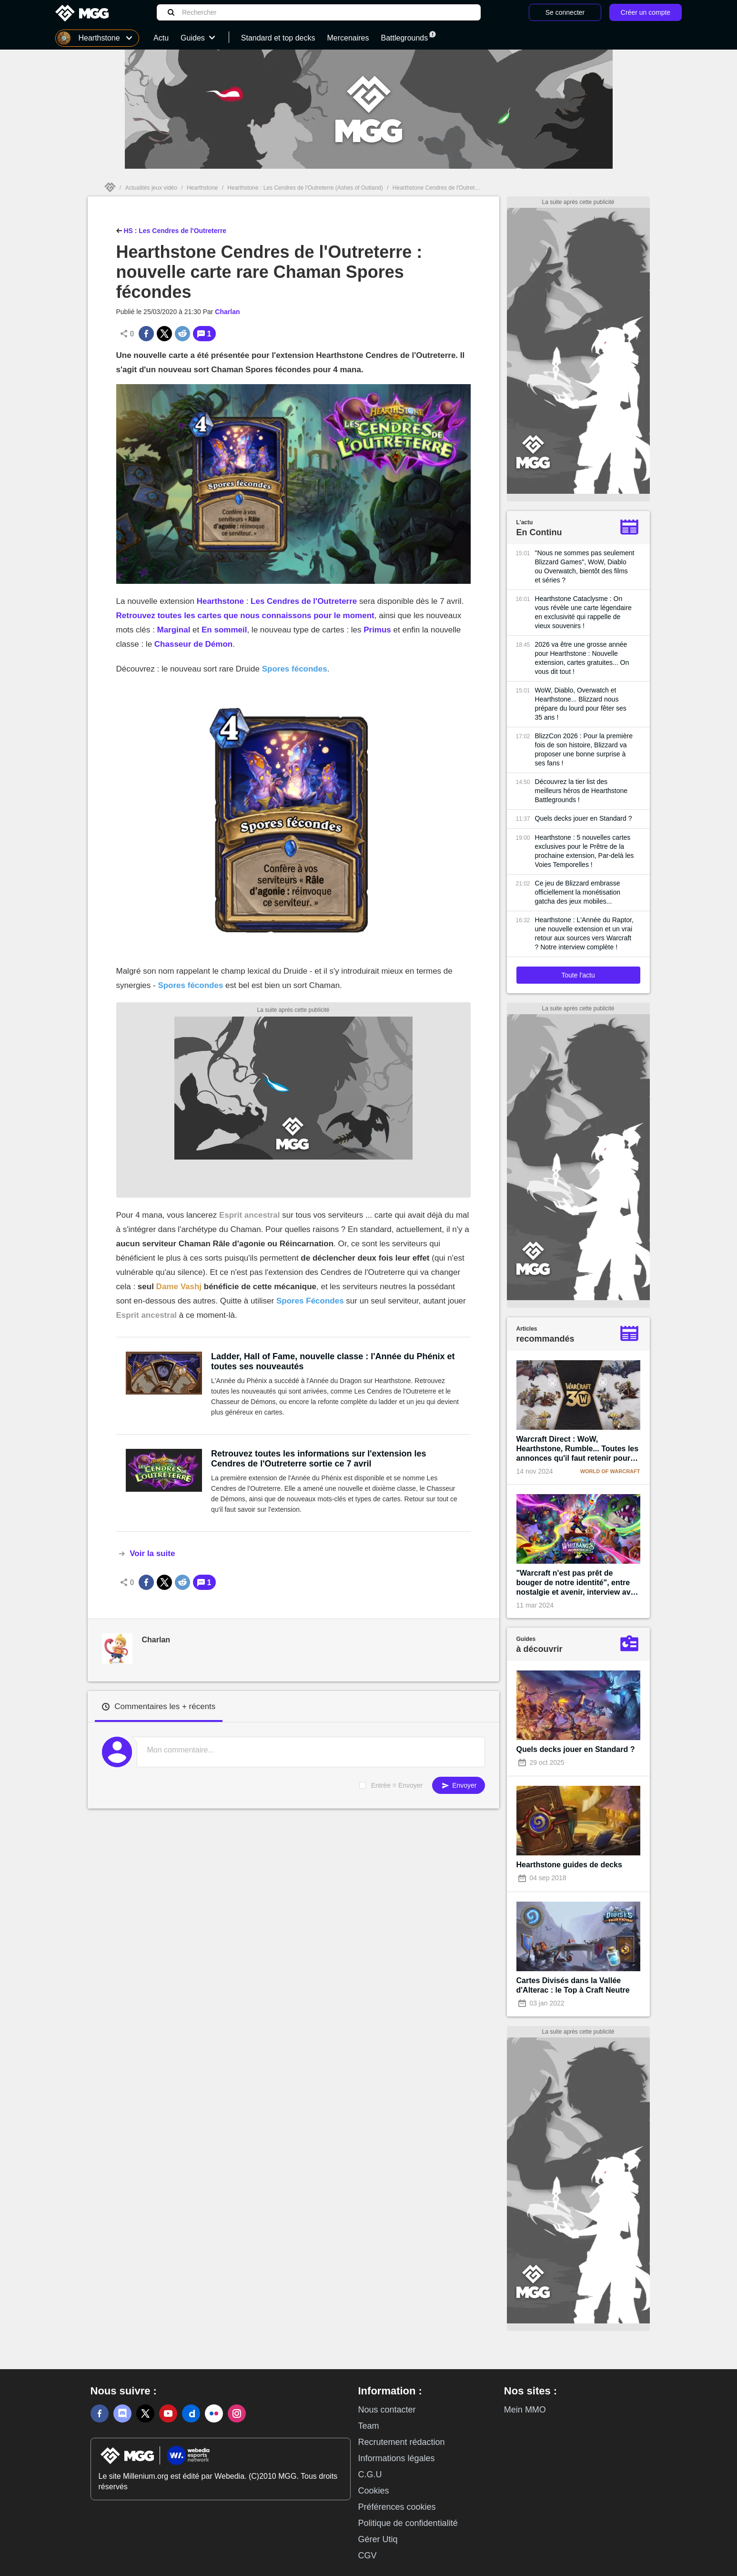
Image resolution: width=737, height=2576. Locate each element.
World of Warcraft (610, 1471)
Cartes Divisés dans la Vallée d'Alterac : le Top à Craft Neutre (573, 1985)
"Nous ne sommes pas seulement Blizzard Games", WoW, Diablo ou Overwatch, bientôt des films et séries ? (585, 566)
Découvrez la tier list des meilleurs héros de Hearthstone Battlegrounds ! (581, 791)
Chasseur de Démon (193, 644)
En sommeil (224, 629)
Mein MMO (525, 2409)
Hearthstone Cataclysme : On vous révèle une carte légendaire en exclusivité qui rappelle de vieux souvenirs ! (583, 612)
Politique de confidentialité (408, 2523)
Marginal (173, 629)
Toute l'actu (578, 975)
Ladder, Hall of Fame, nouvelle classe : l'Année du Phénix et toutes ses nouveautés (332, 1361)
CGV (367, 2555)
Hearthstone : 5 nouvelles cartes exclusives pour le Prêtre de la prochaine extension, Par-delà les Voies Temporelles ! (584, 851)
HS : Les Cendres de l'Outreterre (171, 229)
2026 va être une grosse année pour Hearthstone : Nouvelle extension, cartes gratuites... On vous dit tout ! (582, 658)
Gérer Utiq (378, 2539)
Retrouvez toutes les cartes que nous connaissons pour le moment (245, 615)
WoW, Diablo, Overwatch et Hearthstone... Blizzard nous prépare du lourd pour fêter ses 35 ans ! (580, 703)
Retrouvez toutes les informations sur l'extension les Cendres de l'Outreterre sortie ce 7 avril (318, 1458)
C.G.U (370, 2474)
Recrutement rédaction (401, 2442)
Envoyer (458, 1786)
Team (368, 2426)
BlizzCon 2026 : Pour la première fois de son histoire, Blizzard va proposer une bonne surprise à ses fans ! (584, 749)
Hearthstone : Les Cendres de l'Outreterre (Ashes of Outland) (305, 187)
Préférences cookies (397, 2507)
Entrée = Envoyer (397, 1785)
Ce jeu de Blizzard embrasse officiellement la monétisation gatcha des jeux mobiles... (578, 892)
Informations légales (396, 2458)
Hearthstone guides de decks (569, 1865)
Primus (377, 629)
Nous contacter (387, 2409)
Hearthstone (202, 187)
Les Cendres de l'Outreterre (304, 601)
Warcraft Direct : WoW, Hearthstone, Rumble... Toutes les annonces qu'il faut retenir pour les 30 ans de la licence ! (577, 1449)
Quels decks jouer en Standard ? (583, 818)
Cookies (373, 2490)
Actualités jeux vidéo (151, 187)
